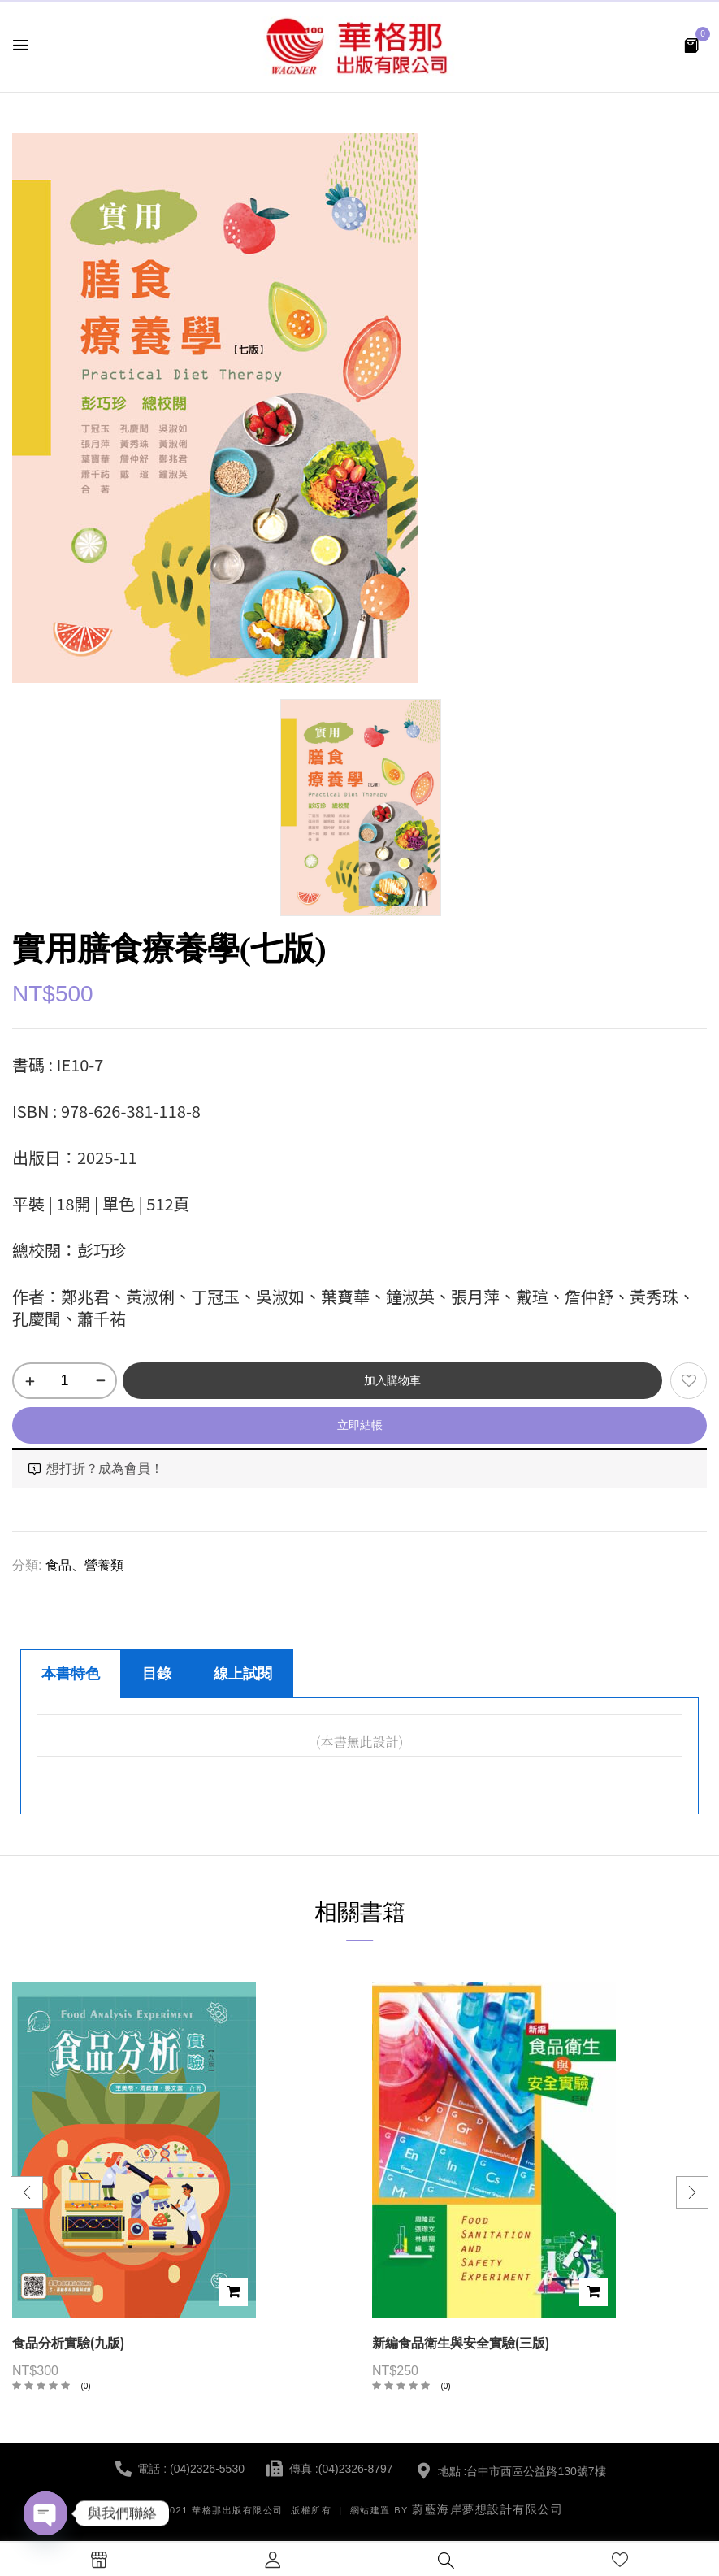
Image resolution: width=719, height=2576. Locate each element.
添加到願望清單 (688, 1380)
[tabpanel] (359, 1756)
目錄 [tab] (156, 1674)
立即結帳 (360, 1424)
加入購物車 (392, 1380)
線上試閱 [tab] (243, 1674)
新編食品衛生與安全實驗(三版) (460, 2343)
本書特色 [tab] (70, 1674)
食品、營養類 (84, 1565)
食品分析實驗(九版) (68, 2343)
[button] (691, 44)
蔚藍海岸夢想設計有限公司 (487, 2509)
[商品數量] (64, 1380)
